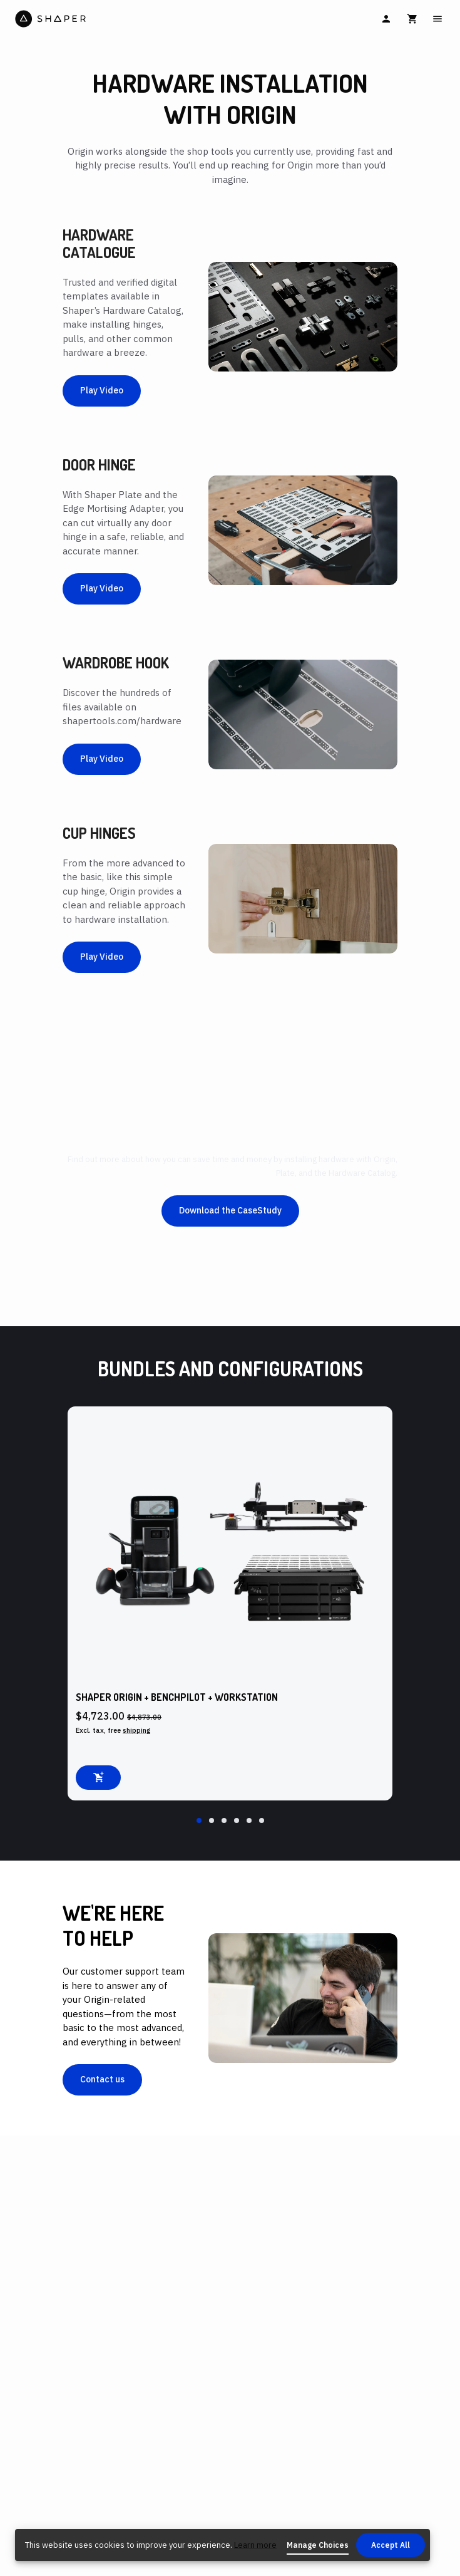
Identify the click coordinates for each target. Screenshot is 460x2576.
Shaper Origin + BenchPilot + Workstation (177, 1697)
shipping (137, 1730)
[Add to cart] (98, 1777)
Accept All (390, 2545)
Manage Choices (318, 2545)
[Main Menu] (437, 18)
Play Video (101, 390)
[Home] (121, 19)
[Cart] (412, 18)
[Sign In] (386, 19)
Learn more (255, 2545)
